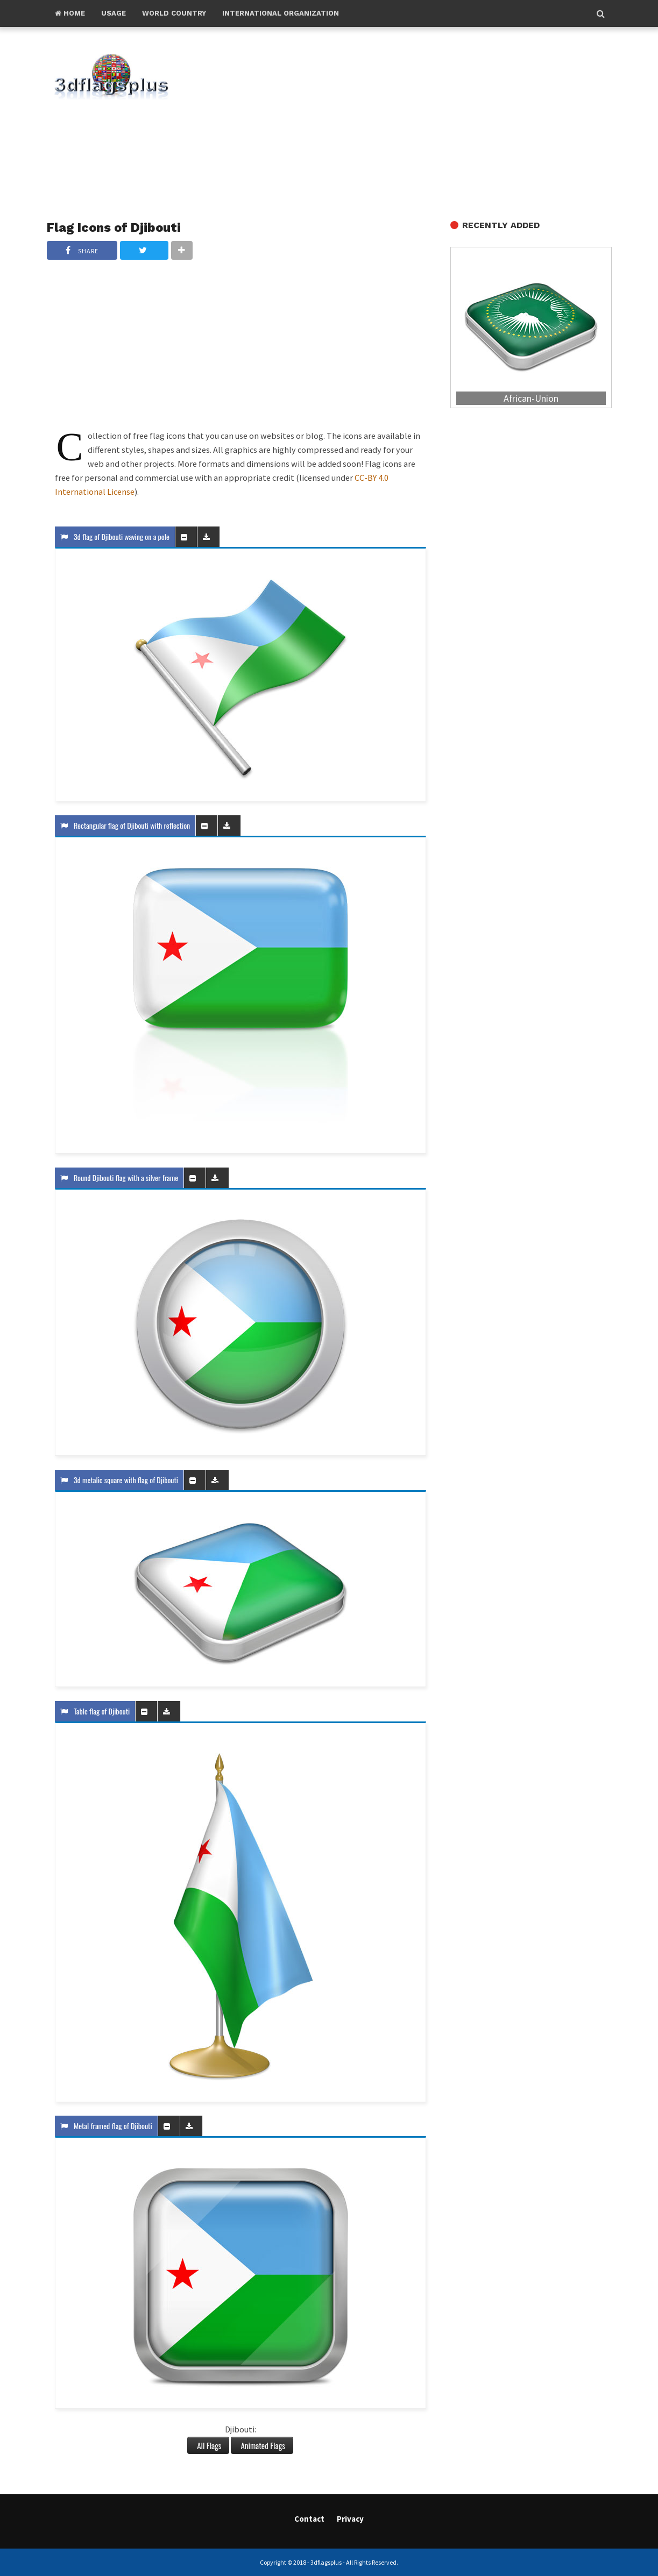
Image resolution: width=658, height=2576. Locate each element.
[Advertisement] (410, 124)
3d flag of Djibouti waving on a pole (114, 536)
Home (70, 13)
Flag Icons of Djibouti (114, 227)
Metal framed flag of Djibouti (106, 2125)
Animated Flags (262, 2445)
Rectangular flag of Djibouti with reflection (125, 825)
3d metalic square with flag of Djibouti (119, 1479)
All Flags (208, 2445)
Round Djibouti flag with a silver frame (119, 1177)
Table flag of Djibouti (95, 1711)
